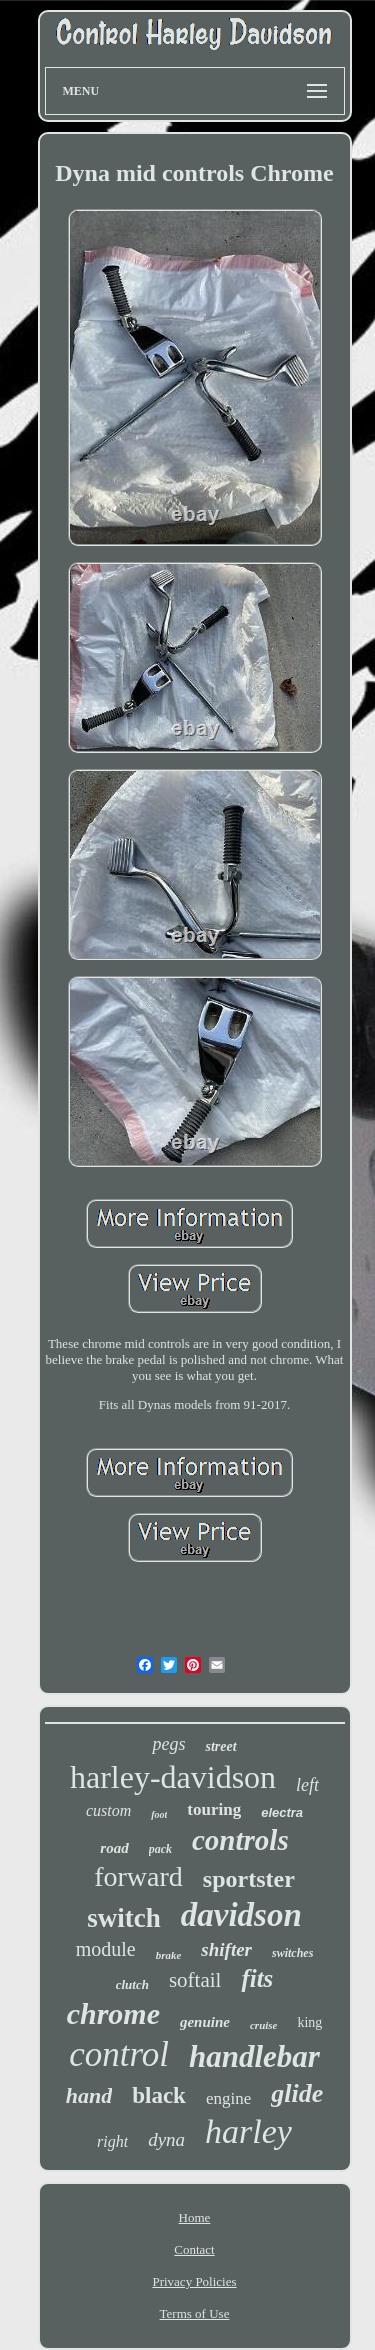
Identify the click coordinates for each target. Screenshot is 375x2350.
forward (138, 1876)
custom (108, 1810)
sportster (249, 1879)
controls (240, 1840)
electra (282, 1812)
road (114, 1848)
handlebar (254, 2056)
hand (89, 2095)
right (112, 2141)
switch (124, 1918)
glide (297, 2093)
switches (292, 1953)
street (220, 1746)
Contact (194, 2249)
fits (257, 1978)
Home (195, 2217)
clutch (132, 1984)
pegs (168, 1744)
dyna (166, 2139)
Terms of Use (195, 2313)
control (119, 2054)
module (106, 1949)
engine (228, 2098)
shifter (226, 1949)
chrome (113, 2013)
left (307, 1785)
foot (159, 1814)
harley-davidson (173, 1777)
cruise (264, 2025)
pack (160, 1849)
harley (248, 2131)
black (159, 2095)
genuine (205, 2022)
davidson (241, 1915)
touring (214, 1809)
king (309, 2022)
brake (169, 1955)
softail (195, 1980)
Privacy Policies (194, 2281)
